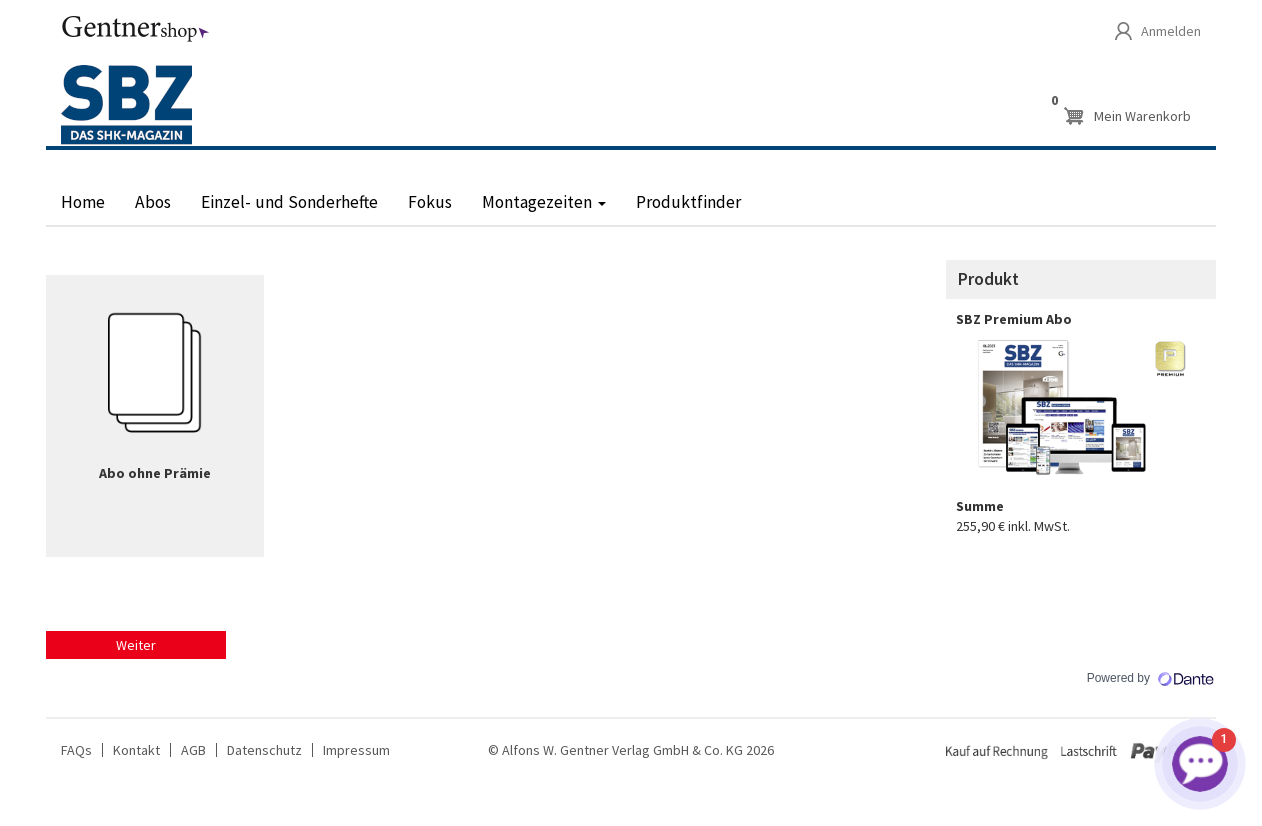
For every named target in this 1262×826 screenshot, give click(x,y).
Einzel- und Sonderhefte (289, 202)
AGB (193, 750)
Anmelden (1171, 31)
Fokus (430, 202)
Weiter (136, 645)
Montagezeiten (544, 202)
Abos (153, 202)
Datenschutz (264, 750)
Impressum (356, 750)
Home (83, 202)
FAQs (76, 750)
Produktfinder (688, 202)
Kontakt (136, 750)
